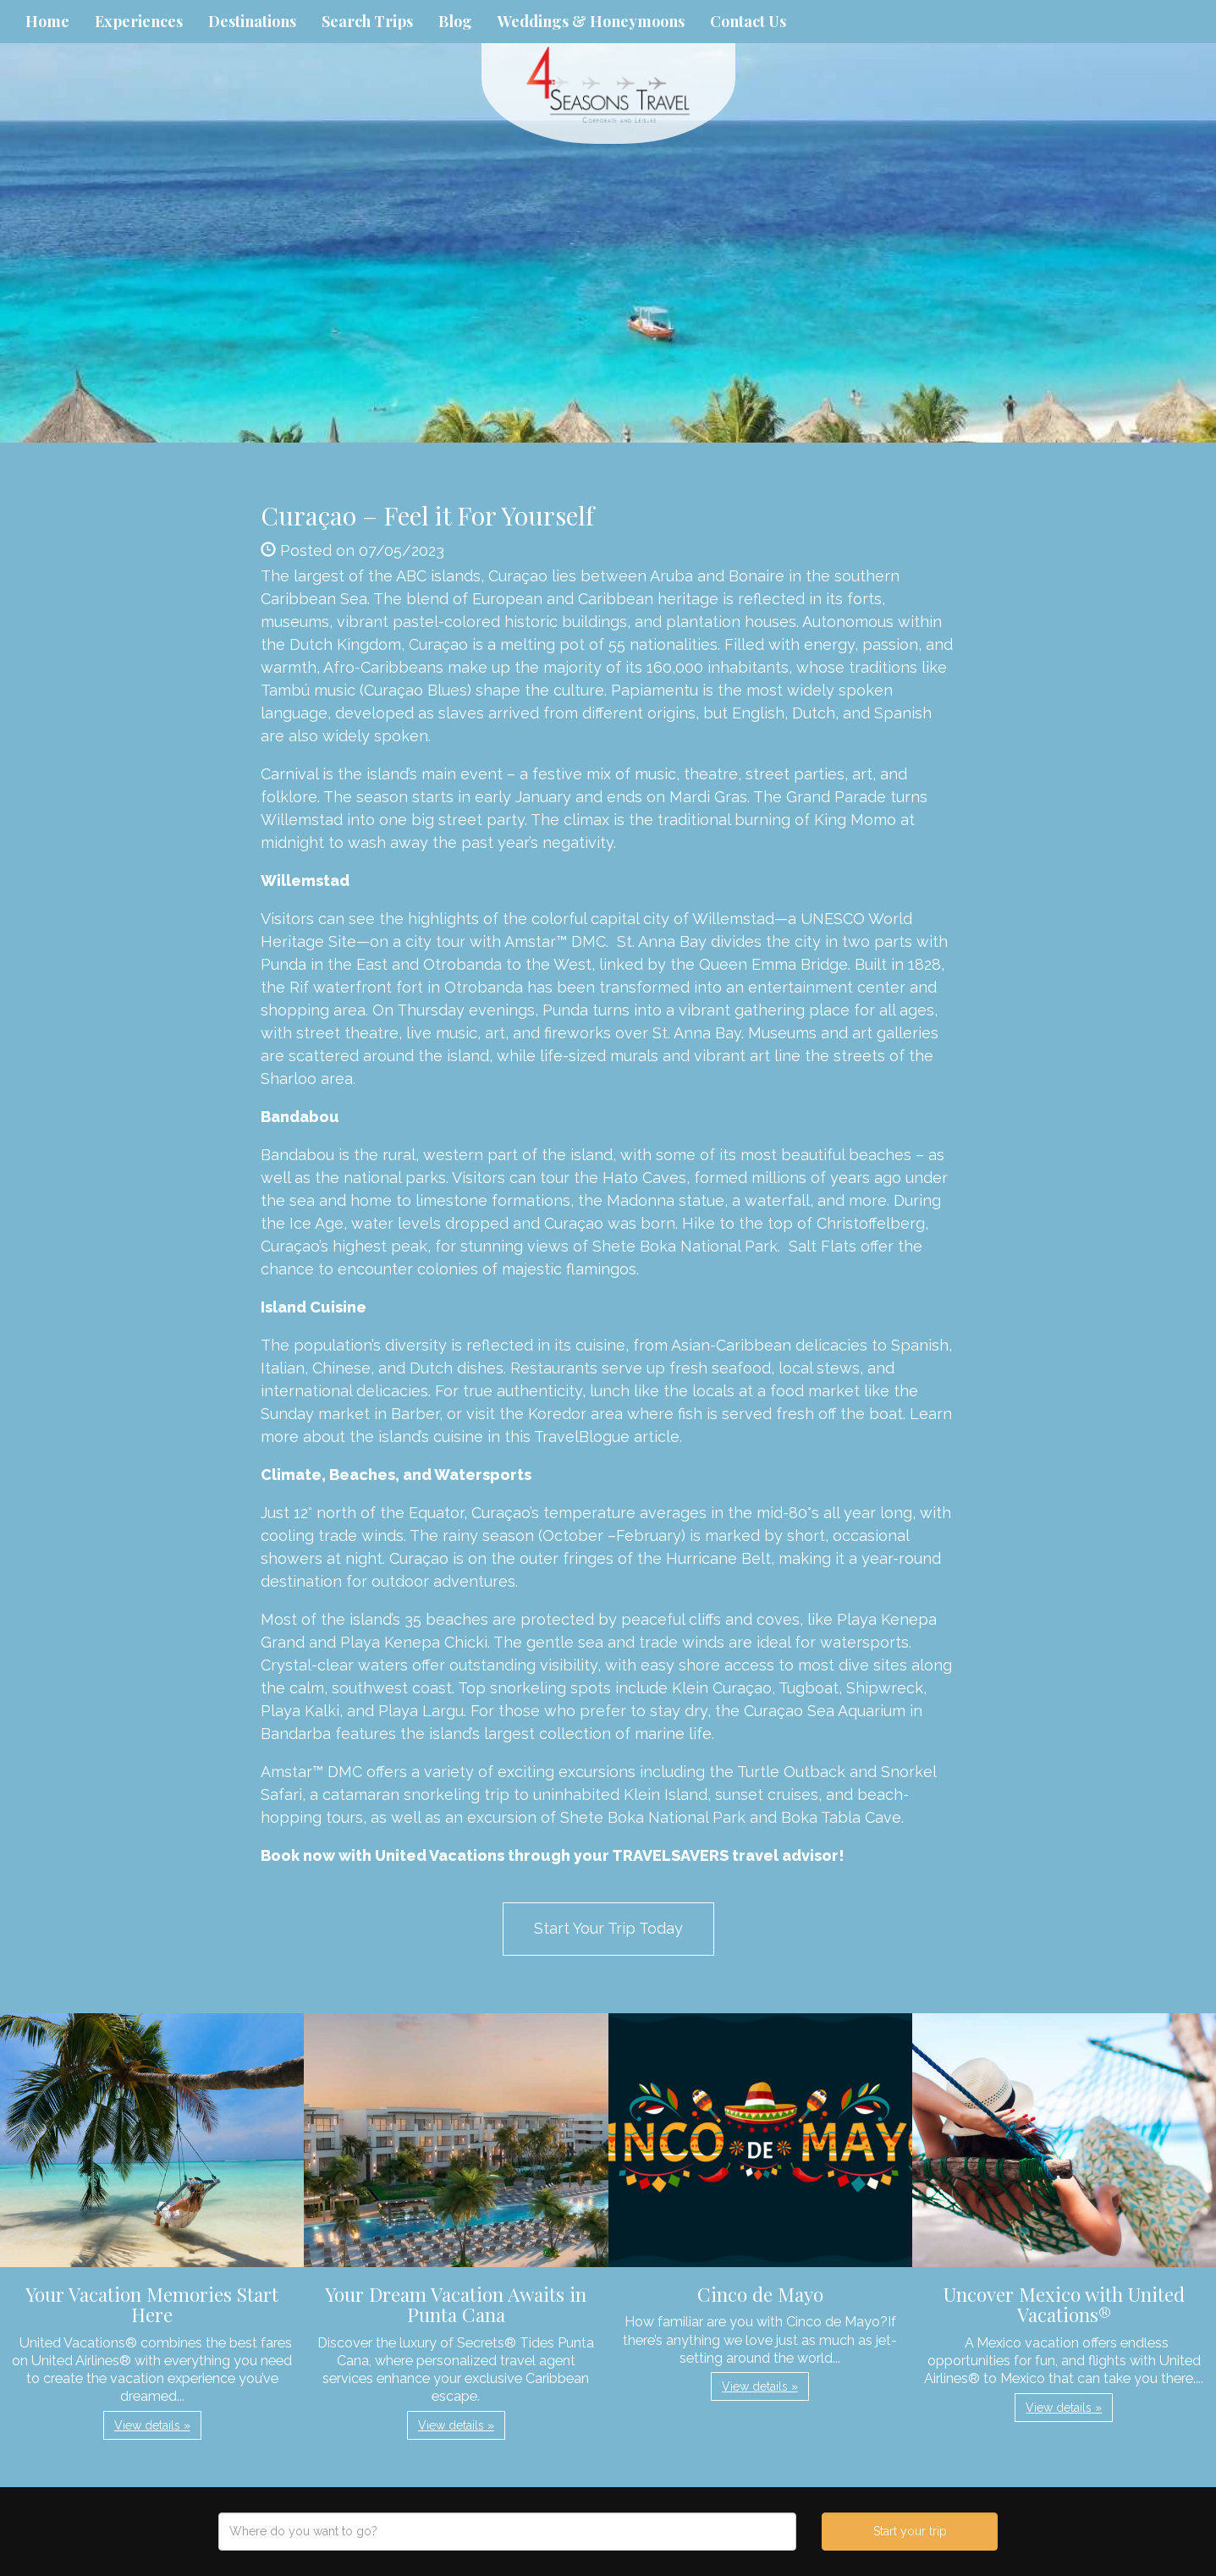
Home (47, 21)
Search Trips (367, 21)
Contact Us (748, 21)
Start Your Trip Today (608, 1928)
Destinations (252, 21)
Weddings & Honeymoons (591, 21)
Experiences (139, 21)
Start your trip (910, 2531)
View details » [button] (152, 2425)
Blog (455, 21)
